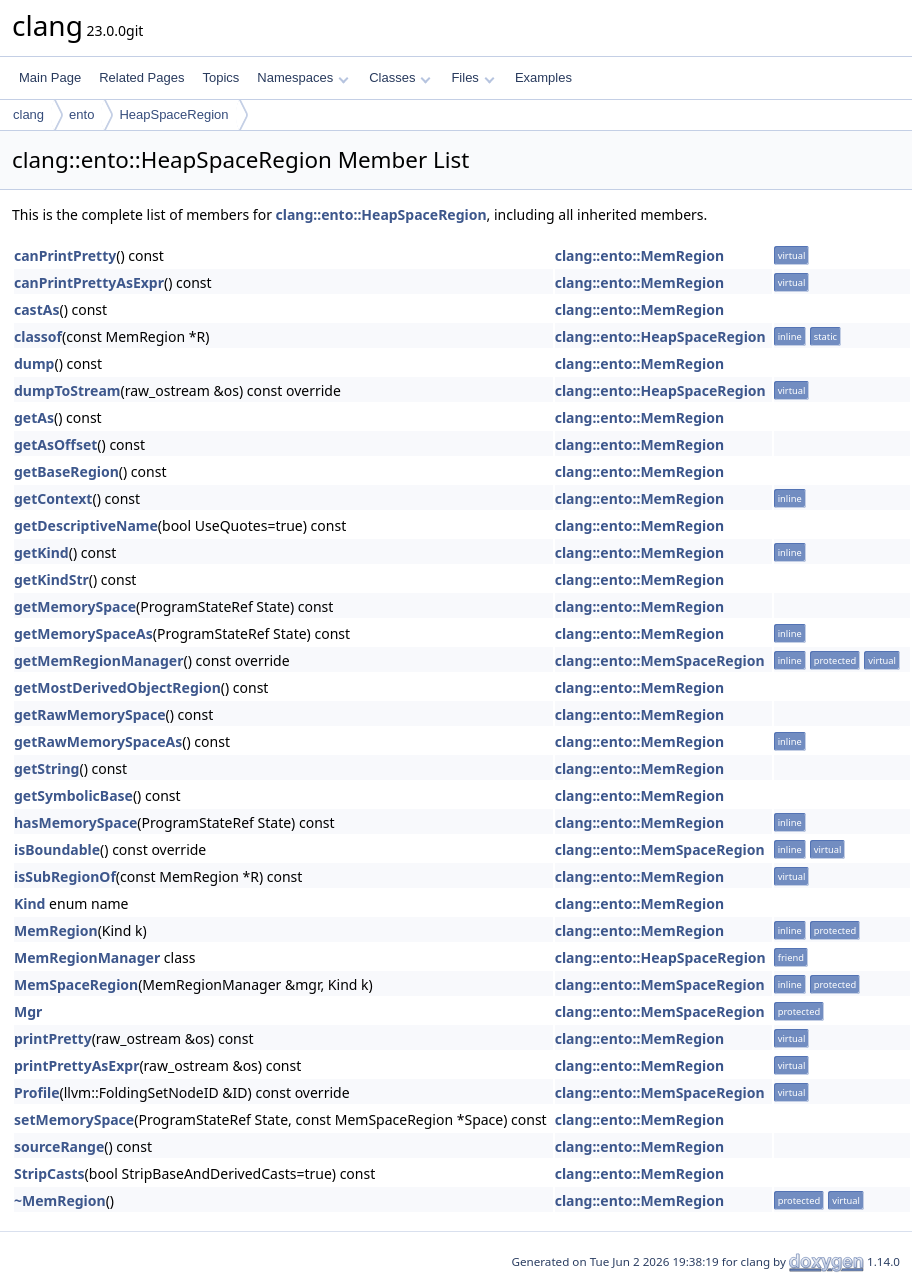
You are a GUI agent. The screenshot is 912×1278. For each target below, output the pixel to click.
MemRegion (56, 930)
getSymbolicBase (73, 795)
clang (28, 114)
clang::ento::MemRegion (639, 255)
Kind (29, 903)
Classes (400, 77)
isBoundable (57, 849)
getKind (41, 552)
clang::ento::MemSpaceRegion (660, 660)
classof (38, 336)
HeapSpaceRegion (173, 114)
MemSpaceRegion (76, 984)
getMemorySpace (75, 606)
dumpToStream (67, 390)
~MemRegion (60, 1200)
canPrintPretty (65, 255)
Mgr (28, 1011)
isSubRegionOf (65, 876)
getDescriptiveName (86, 525)
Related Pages (141, 77)
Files (472, 77)
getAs (34, 417)
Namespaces (302, 77)
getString (46, 768)
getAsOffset (55, 444)
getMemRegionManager (98, 660)
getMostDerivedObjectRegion (117, 687)
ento (81, 114)
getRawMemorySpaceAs (98, 741)
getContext (53, 498)
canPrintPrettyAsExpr (89, 282)
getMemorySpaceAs (83, 633)
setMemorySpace (74, 1119)
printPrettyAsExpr (76, 1065)
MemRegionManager (87, 957)
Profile (37, 1092)
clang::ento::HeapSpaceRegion (381, 214)
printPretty (53, 1038)
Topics (220, 77)
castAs (36, 309)
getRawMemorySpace (90, 714)
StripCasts (49, 1173)
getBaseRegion (66, 471)
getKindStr (51, 579)
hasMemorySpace (75, 822)
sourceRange (59, 1146)
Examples (543, 77)
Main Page (50, 77)
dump (34, 363)
